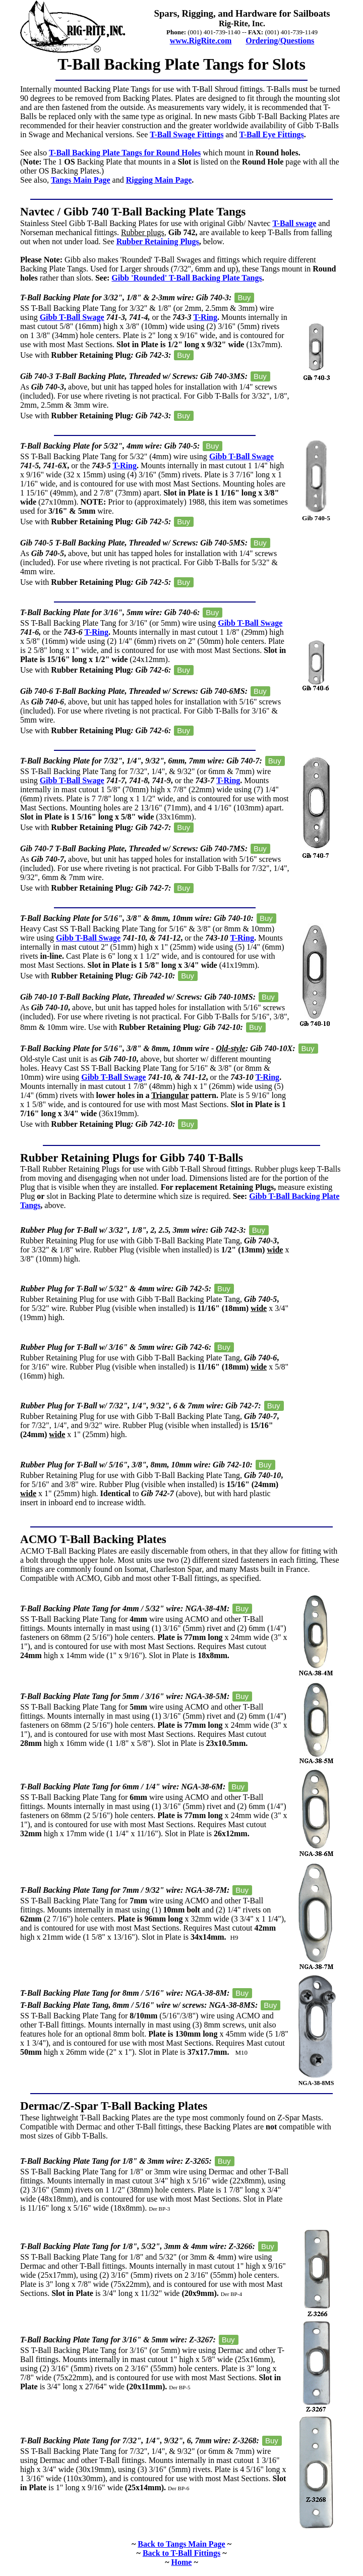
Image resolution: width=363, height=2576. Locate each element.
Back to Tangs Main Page (181, 2544)
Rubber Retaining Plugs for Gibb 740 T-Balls (131, 1157)
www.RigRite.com (201, 40)
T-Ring (205, 317)
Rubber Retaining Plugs (157, 241)
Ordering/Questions (280, 40)
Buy (244, 297)
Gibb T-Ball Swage (72, 317)
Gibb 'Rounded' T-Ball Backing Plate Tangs (186, 277)
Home (181, 2562)
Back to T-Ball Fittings (181, 2553)
